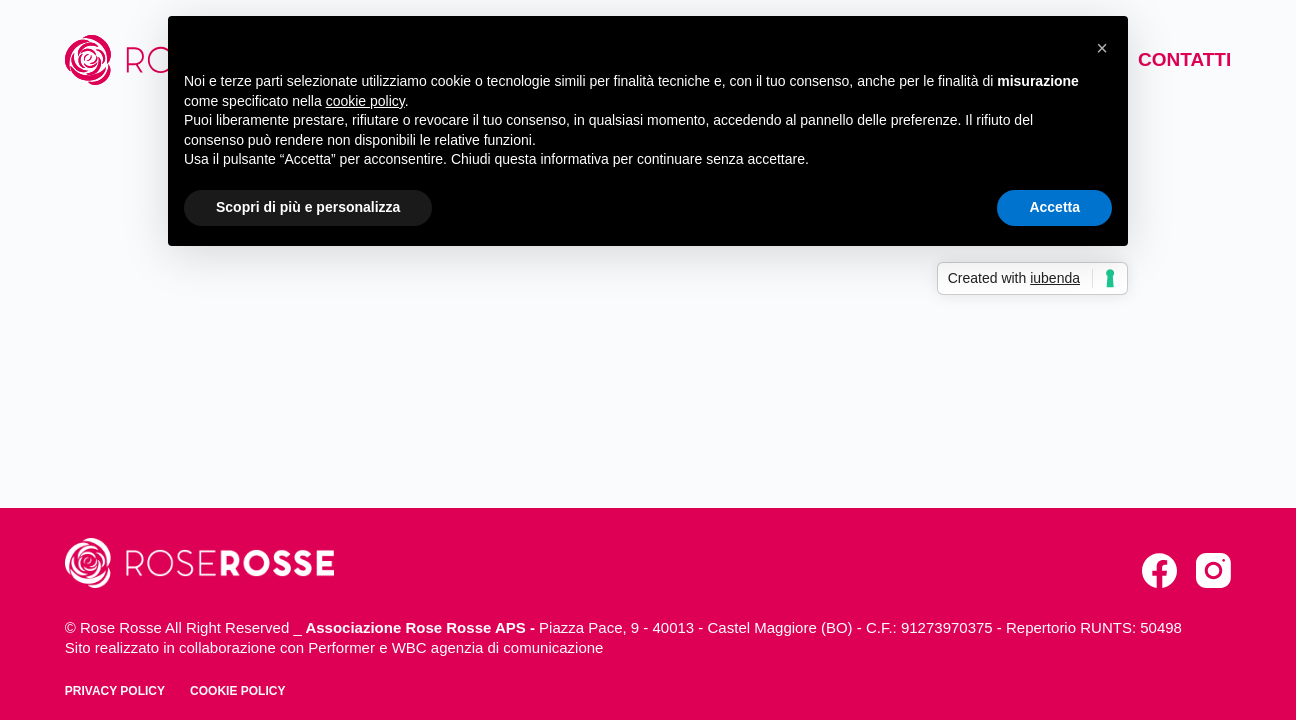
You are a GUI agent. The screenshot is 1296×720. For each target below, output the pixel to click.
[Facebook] (1159, 570)
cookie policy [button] (365, 101)
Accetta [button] (1054, 207)
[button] (1102, 48)
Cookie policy (237, 691)
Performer (341, 647)
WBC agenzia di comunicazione (498, 647)
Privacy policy (115, 691)
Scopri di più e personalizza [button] (308, 207)
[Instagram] (1213, 570)
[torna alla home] (199, 563)
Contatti (1184, 59)
